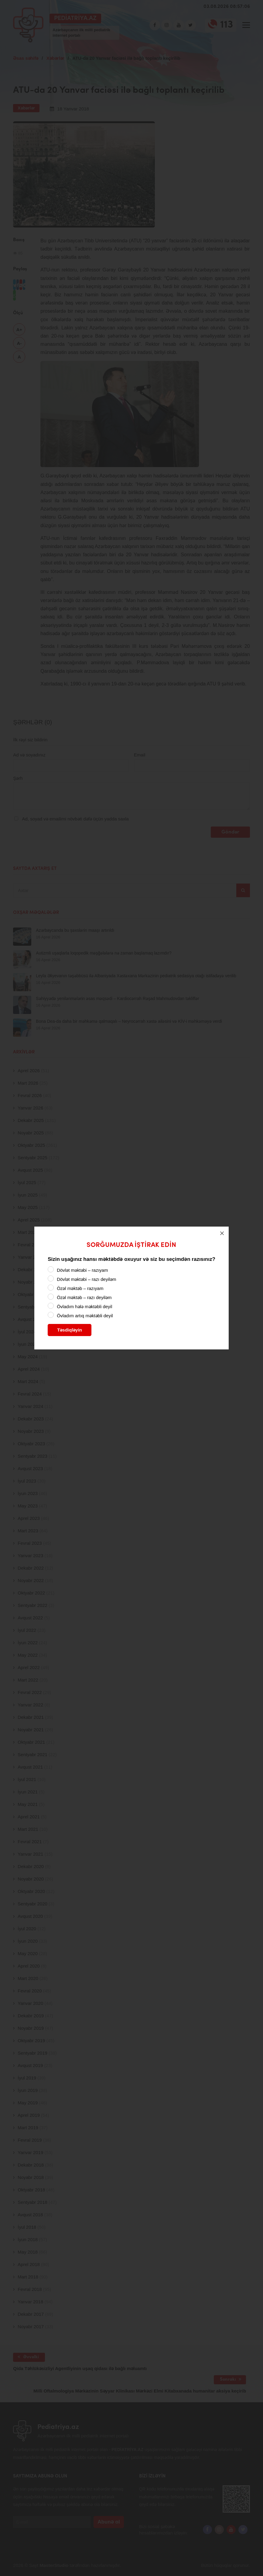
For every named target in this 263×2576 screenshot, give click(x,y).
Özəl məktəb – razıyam (80, 1288)
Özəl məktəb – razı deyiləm (84, 1297)
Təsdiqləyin (69, 1329)
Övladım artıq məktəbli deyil (85, 1315)
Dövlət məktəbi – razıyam (82, 1270)
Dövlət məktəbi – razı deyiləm (86, 1279)
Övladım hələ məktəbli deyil (84, 1306)
